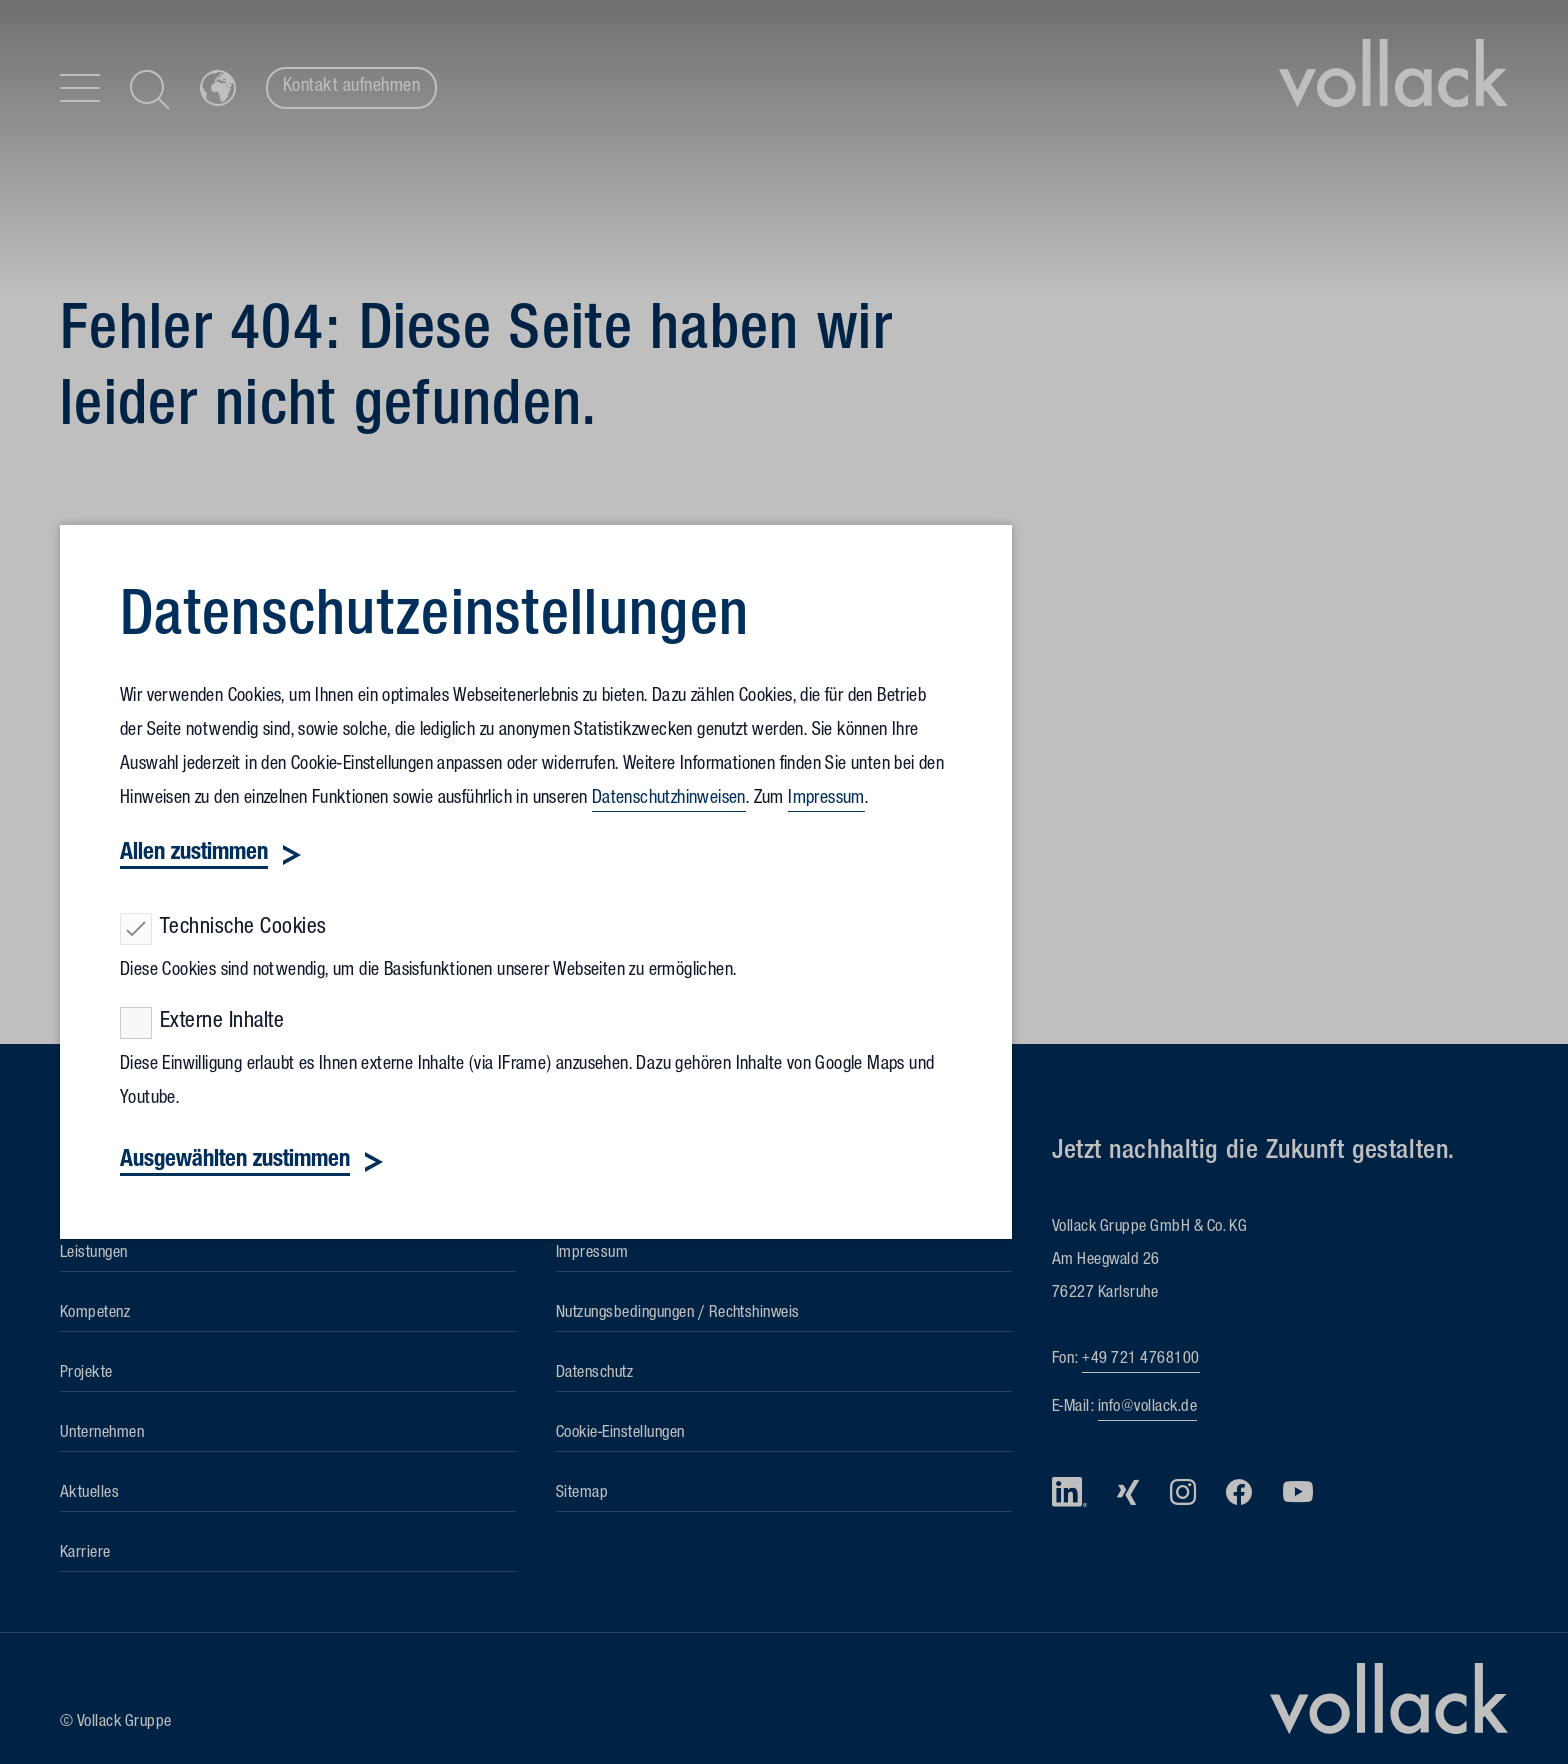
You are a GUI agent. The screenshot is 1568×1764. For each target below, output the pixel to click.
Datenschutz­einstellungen (434, 622)
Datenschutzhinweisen (669, 800)
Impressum (826, 800)
